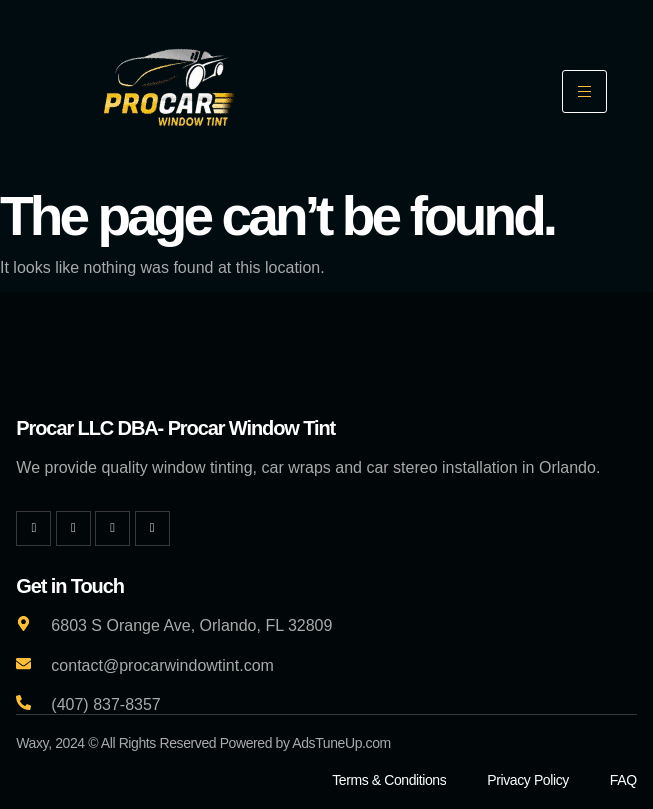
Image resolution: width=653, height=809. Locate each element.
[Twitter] (73, 528)
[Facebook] (33, 528)
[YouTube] (152, 528)
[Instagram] (112, 528)
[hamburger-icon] (584, 91)
